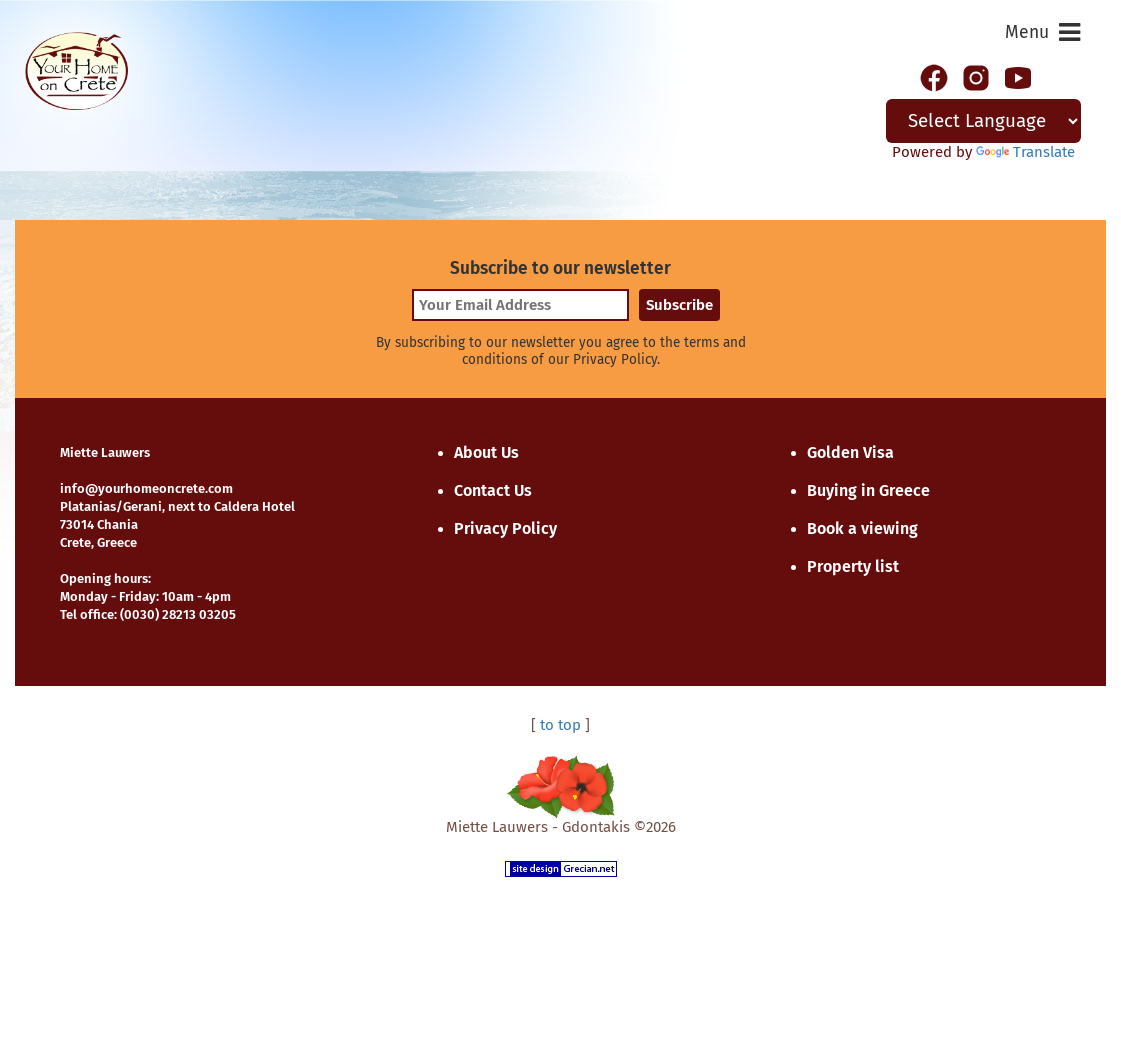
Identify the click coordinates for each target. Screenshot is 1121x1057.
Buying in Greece (868, 490)
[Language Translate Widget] (984, 121)
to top (560, 725)
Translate (1025, 152)
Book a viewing (862, 528)
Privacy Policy (505, 528)
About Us (486, 452)
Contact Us (493, 490)
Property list (853, 566)
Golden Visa (850, 452)
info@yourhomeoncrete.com (146, 488)
